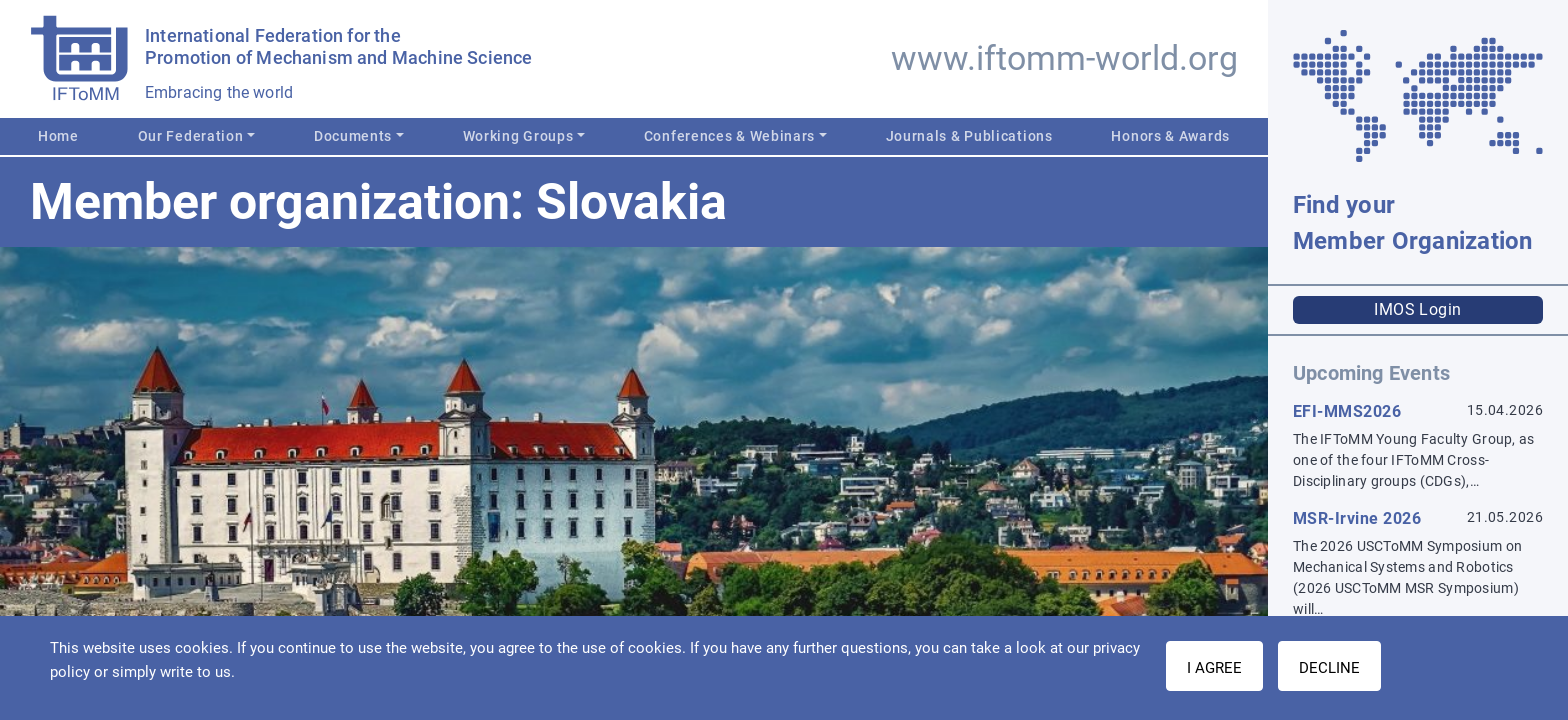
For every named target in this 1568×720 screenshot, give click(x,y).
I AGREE (1214, 668)
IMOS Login (1418, 309)
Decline (1329, 668)
